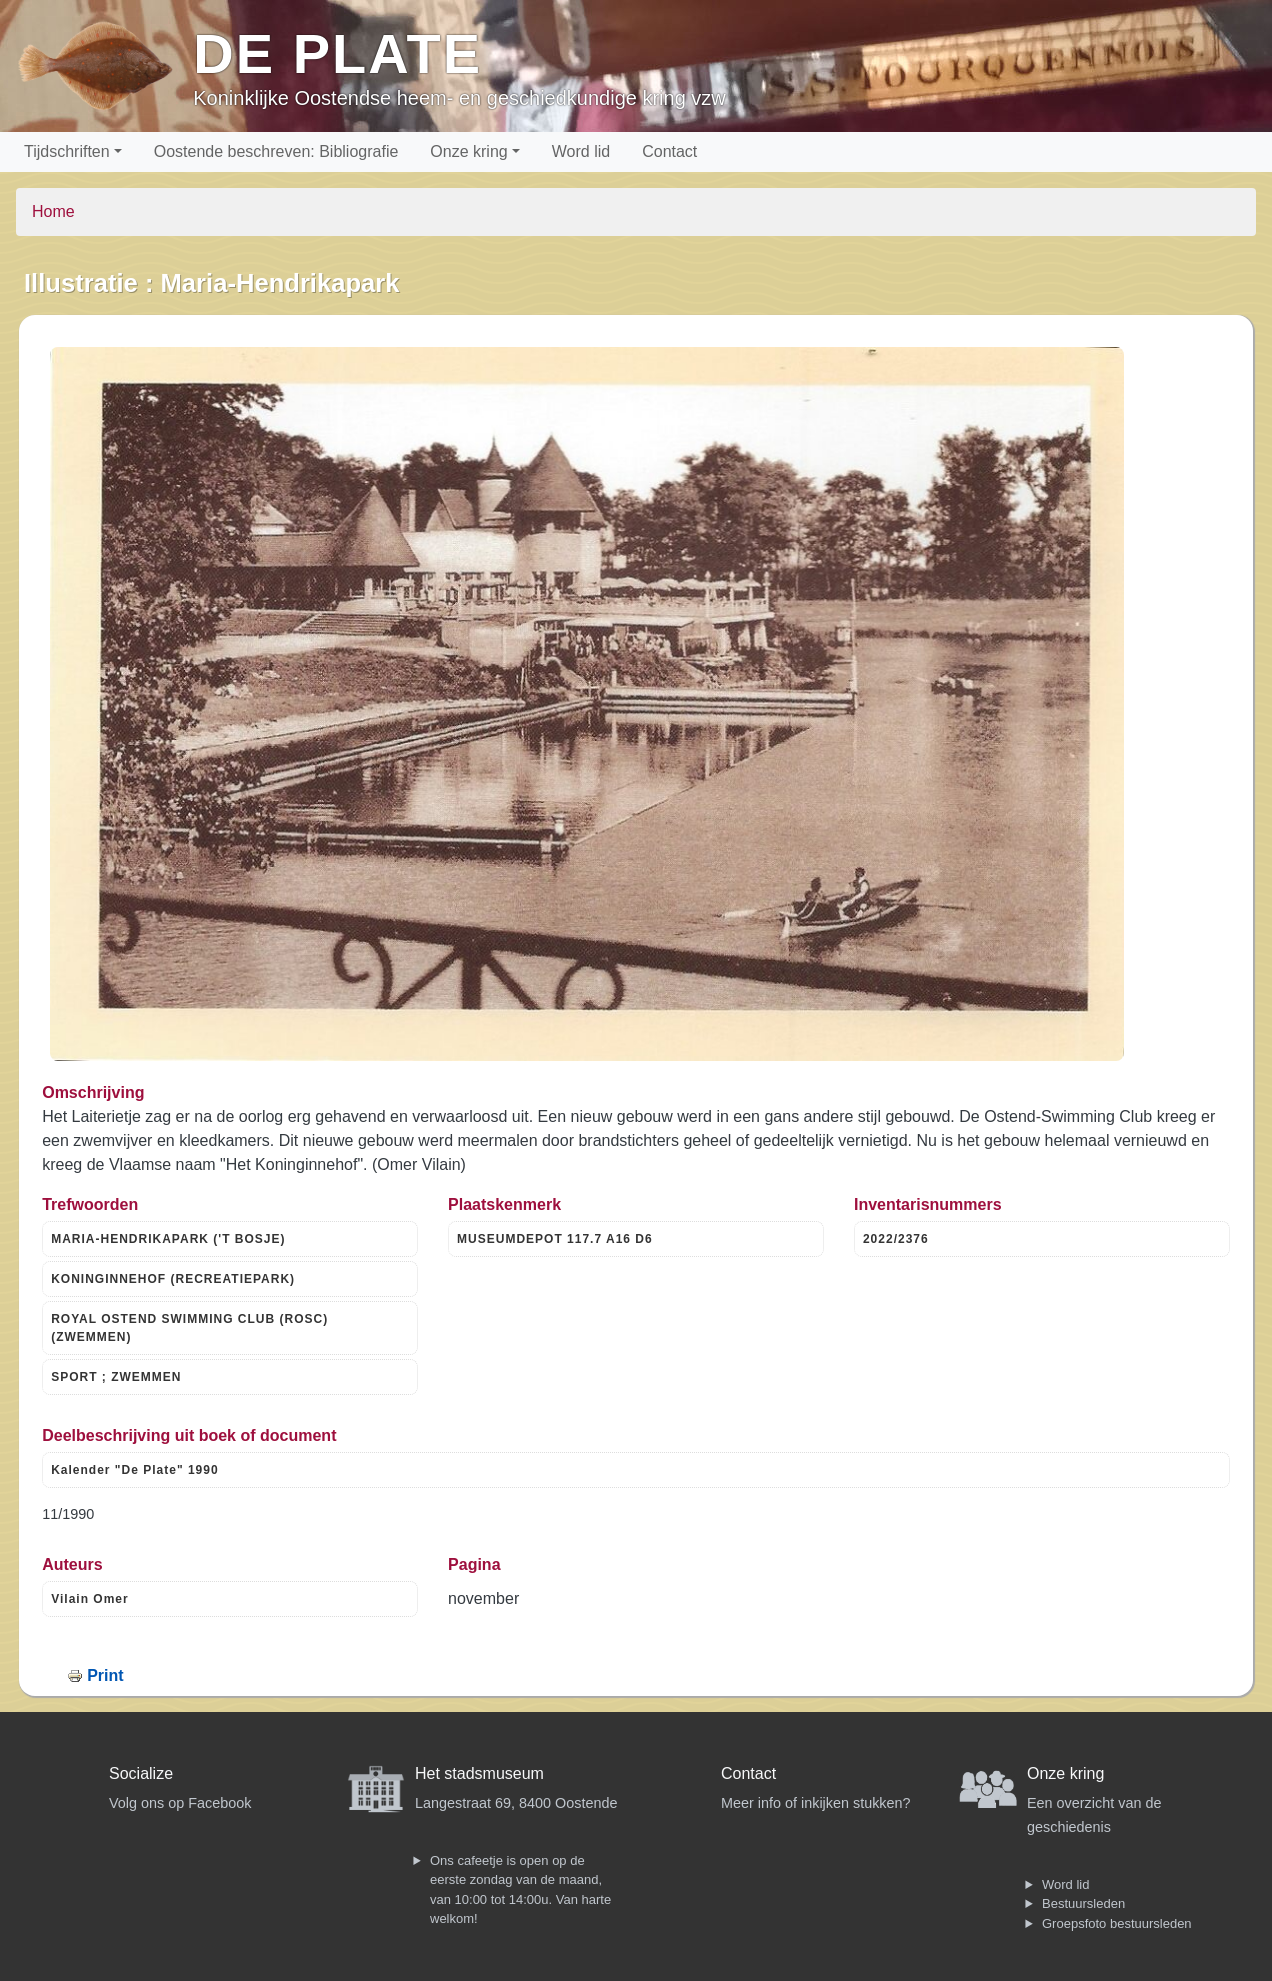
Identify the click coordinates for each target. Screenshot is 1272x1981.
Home (53, 211)
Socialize (141, 1773)
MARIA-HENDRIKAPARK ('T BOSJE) (168, 1239)
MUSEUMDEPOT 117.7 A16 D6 (555, 1239)
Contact (669, 151)
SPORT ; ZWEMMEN (116, 1377)
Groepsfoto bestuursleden (1117, 1923)
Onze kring (468, 151)
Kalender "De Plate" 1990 (134, 1470)
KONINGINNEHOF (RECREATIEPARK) (173, 1279)
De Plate (337, 53)
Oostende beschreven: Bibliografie (276, 151)
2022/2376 (896, 1239)
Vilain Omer (89, 1599)
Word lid (581, 151)
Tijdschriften (67, 151)
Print (105, 1675)
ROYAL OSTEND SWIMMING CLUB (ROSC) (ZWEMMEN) (189, 1328)
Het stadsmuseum (479, 1773)
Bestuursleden (1083, 1903)
